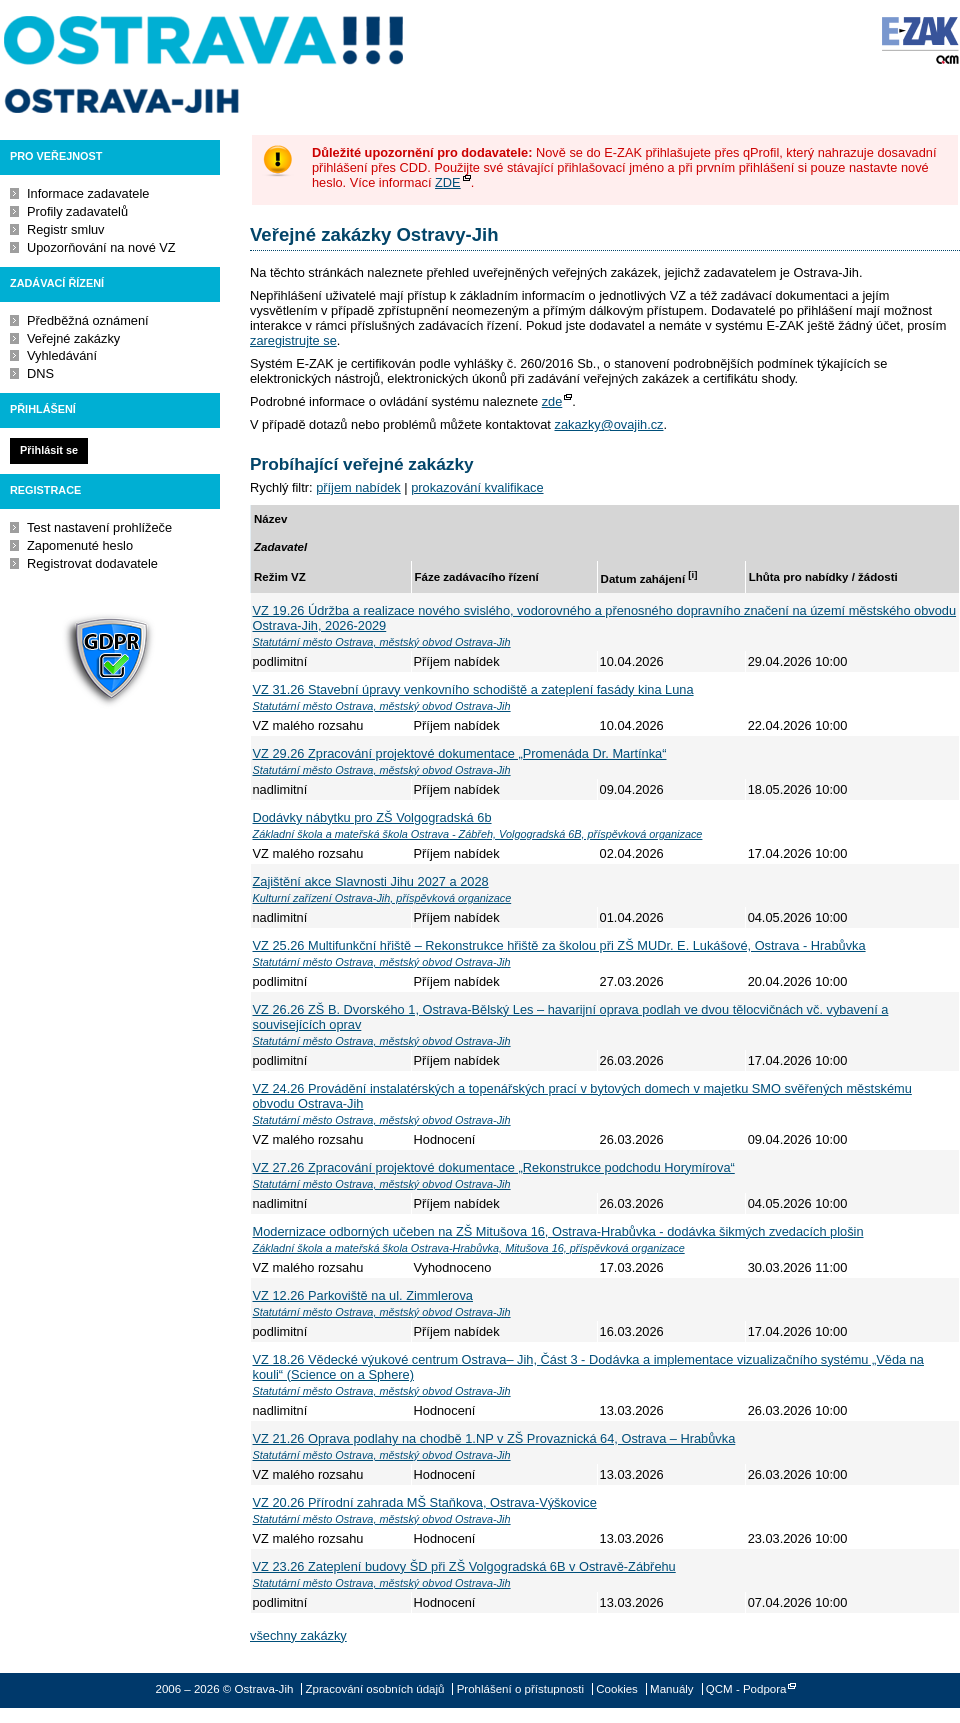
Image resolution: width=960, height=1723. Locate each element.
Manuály (672, 1689)
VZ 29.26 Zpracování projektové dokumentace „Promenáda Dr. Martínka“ (460, 753)
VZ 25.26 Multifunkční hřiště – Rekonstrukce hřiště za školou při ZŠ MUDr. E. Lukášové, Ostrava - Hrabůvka (559, 945)
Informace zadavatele (88, 193)
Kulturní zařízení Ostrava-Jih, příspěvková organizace (382, 898)
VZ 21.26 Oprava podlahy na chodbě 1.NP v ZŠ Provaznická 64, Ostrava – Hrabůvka (494, 1438)
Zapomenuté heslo (80, 545)
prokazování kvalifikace (477, 487)
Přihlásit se (49, 450)
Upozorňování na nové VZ (101, 247)
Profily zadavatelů (77, 211)
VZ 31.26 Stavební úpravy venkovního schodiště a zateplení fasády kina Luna (473, 689)
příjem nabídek (358, 487)
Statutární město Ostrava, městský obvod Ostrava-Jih (382, 642)
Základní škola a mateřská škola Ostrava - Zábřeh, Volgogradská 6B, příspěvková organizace (478, 834)
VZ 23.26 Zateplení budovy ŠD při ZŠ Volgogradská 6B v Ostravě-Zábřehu (464, 1566)
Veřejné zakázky (73, 338)
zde (552, 401)
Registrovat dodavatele (92, 563)
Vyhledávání (62, 355)
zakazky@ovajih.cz (608, 424)
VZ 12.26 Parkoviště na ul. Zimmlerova (363, 1295)
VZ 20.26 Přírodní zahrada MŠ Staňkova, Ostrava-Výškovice (425, 1502)
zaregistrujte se (293, 340)
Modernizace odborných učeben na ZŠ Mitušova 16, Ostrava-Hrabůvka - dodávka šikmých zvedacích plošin (558, 1231)
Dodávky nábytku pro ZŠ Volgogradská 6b (372, 817)
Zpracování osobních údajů (375, 1689)
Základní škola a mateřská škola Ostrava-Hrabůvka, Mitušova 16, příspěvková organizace (469, 1248)
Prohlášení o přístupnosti (520, 1689)
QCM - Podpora (746, 1689)
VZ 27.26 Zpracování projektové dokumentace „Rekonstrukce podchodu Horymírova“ (494, 1167)
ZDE (448, 182)
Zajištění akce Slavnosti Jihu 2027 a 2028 (371, 881)
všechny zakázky (298, 1635)
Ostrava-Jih (205, 65)
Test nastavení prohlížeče (99, 527)
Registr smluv (66, 229)
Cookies (617, 1689)
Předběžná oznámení (88, 320)
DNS (40, 373)
